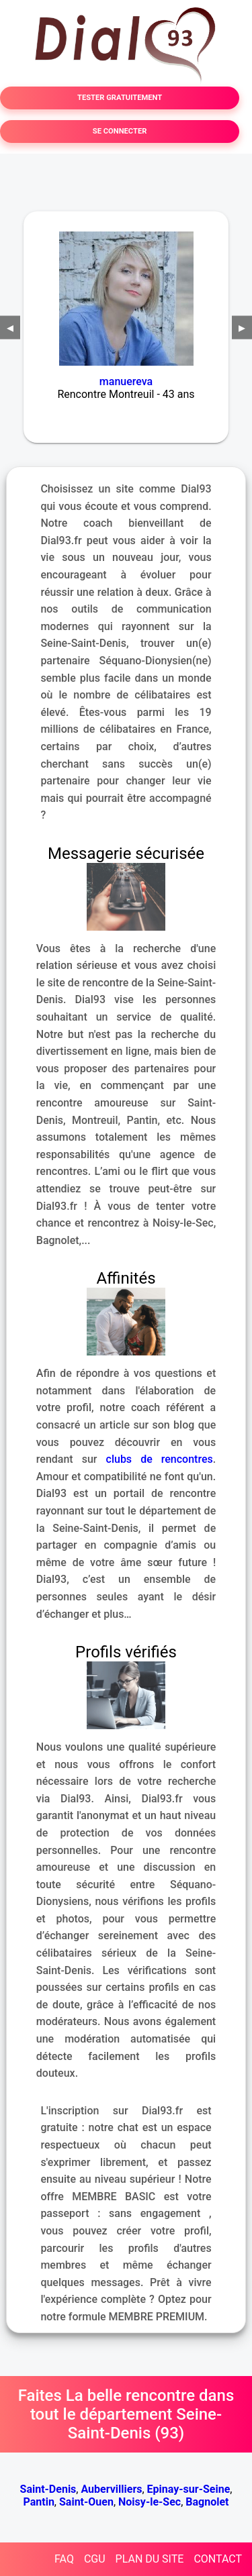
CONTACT (218, 2559)
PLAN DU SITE (150, 2559)
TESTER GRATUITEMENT (119, 97)
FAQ (64, 2559)
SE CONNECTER (120, 131)
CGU (95, 2559)
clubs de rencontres (159, 1459)
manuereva (126, 381)
